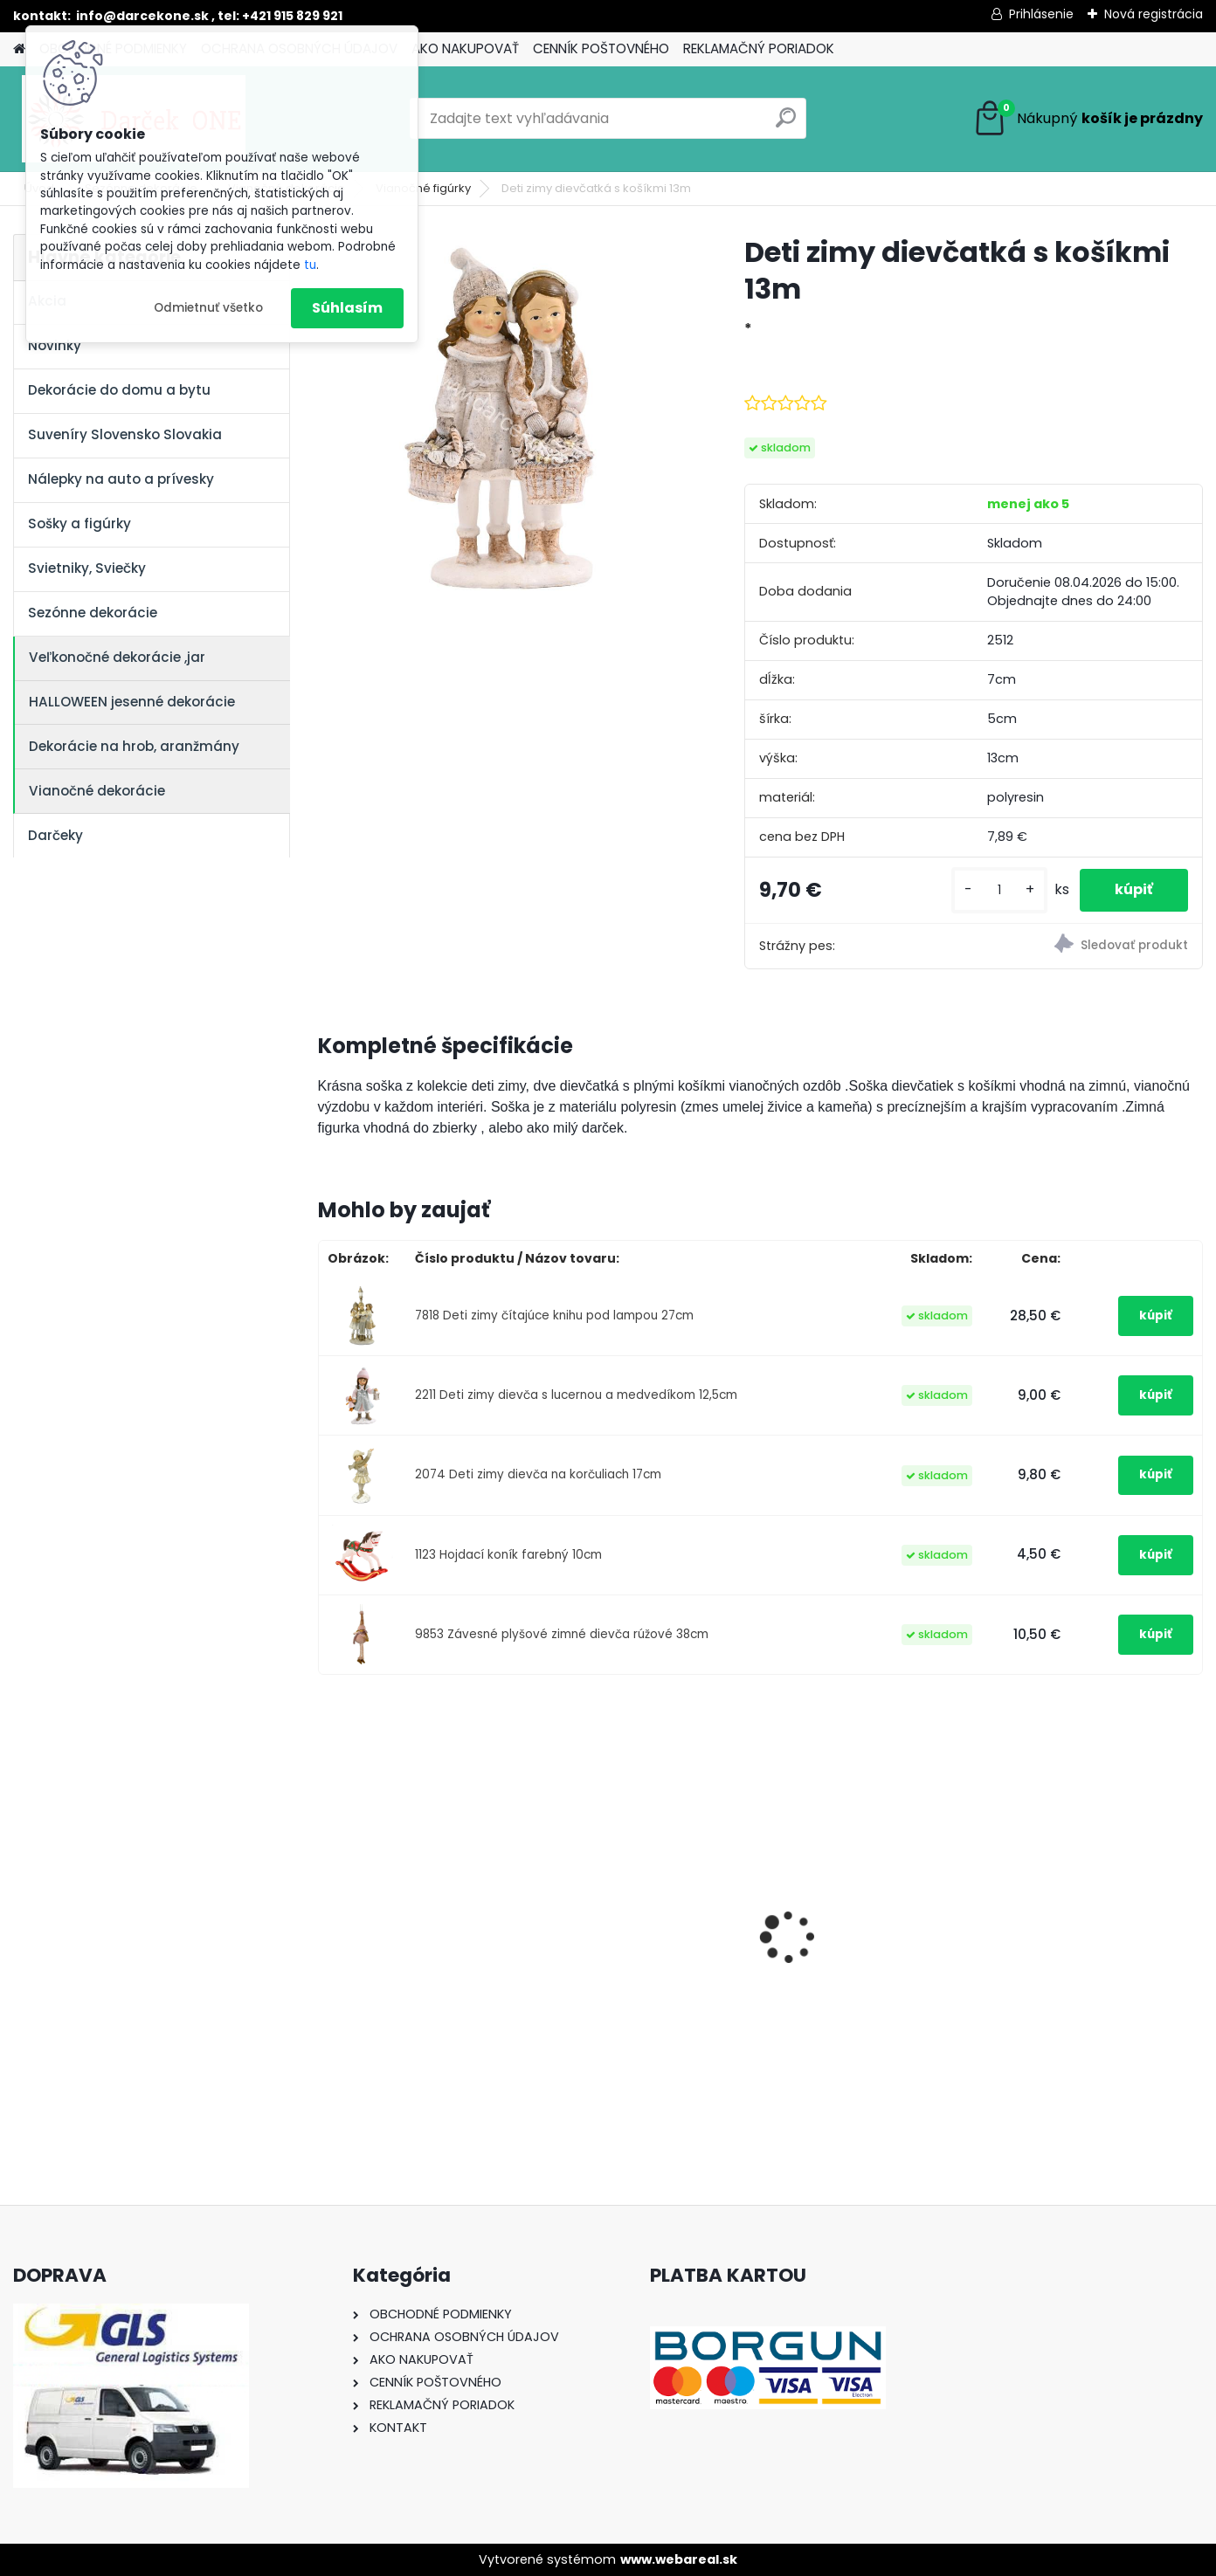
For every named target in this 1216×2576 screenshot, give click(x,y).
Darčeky (55, 835)
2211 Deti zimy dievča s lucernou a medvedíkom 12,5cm (576, 1395)
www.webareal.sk (678, 2559)
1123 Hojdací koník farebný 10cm (508, 1554)
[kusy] (999, 890)
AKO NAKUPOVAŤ (465, 48)
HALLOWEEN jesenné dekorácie (132, 701)
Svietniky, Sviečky (87, 568)
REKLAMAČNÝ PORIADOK (758, 48)
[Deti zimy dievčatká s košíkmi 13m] (503, 419)
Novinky (54, 345)
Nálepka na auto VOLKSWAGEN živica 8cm (641, 1923)
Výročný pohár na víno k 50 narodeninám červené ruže (871, 1923)
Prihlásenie (1041, 14)
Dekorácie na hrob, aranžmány (134, 746)
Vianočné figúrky (423, 188)
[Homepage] (19, 49)
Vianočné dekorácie (97, 791)
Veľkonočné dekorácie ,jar (117, 657)
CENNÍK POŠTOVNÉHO (601, 48)
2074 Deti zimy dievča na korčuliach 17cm (538, 1474)
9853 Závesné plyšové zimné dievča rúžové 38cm (561, 1634)
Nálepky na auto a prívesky (121, 479)
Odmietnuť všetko (208, 308)
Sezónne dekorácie (92, 612)
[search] (786, 124)
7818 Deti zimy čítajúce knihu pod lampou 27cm (554, 1315)
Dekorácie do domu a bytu (119, 390)
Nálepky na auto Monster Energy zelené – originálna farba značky (419, 1895)
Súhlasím (347, 308)
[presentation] (326, 1906)
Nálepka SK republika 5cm (1092, 1914)
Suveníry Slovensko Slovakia (125, 434)
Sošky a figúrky (79, 523)
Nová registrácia (1153, 14)
